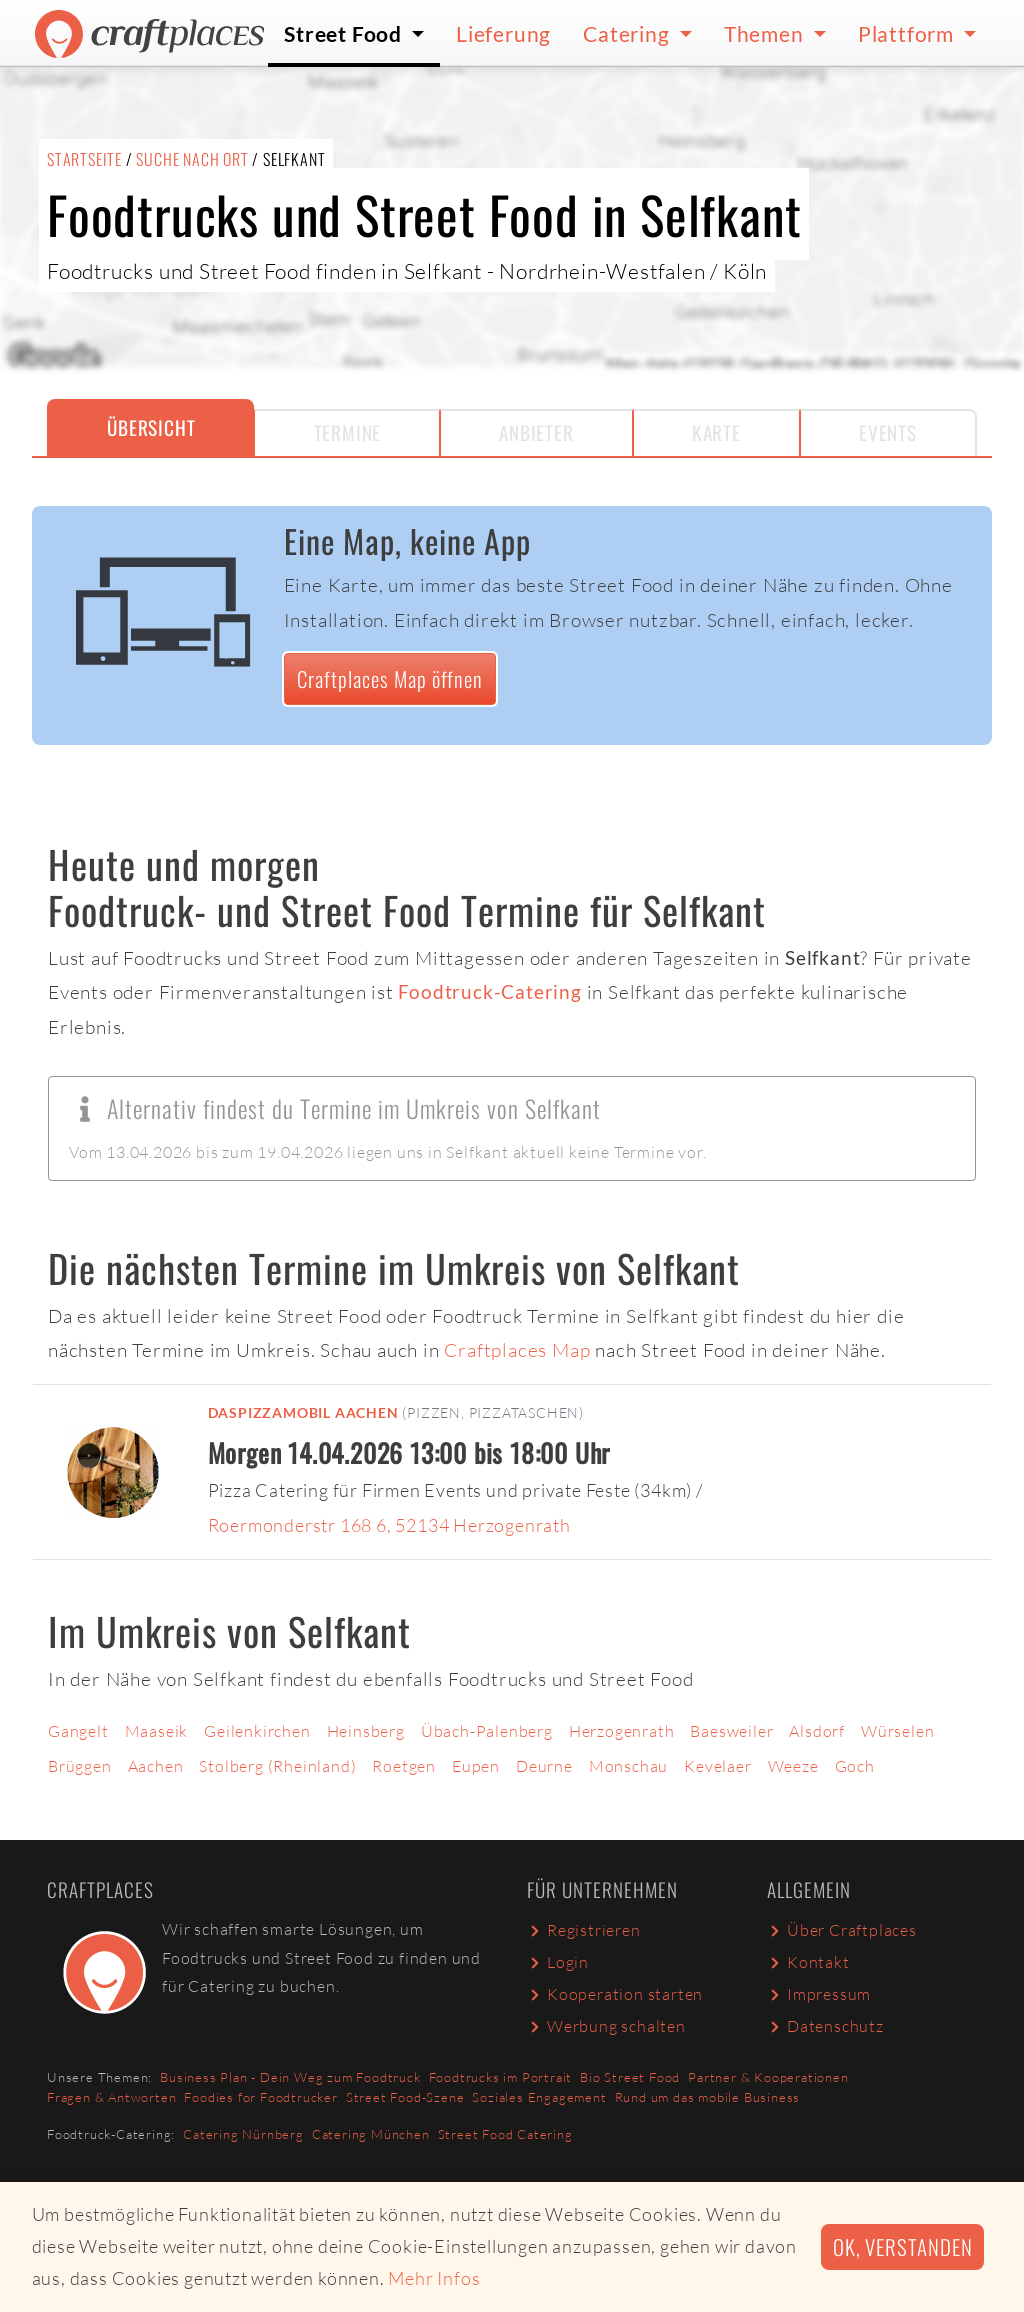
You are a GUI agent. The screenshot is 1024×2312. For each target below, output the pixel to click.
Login (558, 1962)
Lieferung (503, 33)
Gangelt (78, 1731)
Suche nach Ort (192, 159)
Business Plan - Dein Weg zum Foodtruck (290, 2077)
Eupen (476, 1766)
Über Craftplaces (842, 1930)
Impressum (819, 1994)
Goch (855, 1766)
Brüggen (80, 1766)
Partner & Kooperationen (768, 2077)
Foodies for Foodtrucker (260, 2097)
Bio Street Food (630, 2077)
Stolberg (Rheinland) (277, 1766)
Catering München (371, 2134)
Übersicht (151, 427)
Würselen (897, 1731)
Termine (348, 432)
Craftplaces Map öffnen (390, 678)
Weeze (793, 1766)
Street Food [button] (345, 33)
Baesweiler (731, 1731)
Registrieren (584, 1930)
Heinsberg (366, 1731)
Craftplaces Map (517, 1350)
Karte (716, 432)
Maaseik (157, 1731)
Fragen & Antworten (111, 2097)
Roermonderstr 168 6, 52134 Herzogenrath (389, 1525)
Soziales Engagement (539, 2097)
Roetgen (404, 1766)
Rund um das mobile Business (708, 2097)
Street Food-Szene (405, 2097)
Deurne (544, 1766)
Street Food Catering (505, 2134)
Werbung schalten (606, 2026)
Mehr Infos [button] (434, 2278)
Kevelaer (717, 1766)
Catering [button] (628, 33)
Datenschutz (825, 2026)
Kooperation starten (615, 1994)
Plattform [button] (908, 33)
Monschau (628, 1766)
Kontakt (808, 1962)
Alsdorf (817, 1731)
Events (888, 432)
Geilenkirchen (257, 1731)
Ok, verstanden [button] (902, 2246)
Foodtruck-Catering (489, 991)
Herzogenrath (622, 1731)
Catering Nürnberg (243, 2134)
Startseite (84, 159)
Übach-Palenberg (487, 1731)
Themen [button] (766, 33)
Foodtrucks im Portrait (501, 2077)
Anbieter (536, 432)
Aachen (156, 1766)
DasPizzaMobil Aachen (303, 1412)
